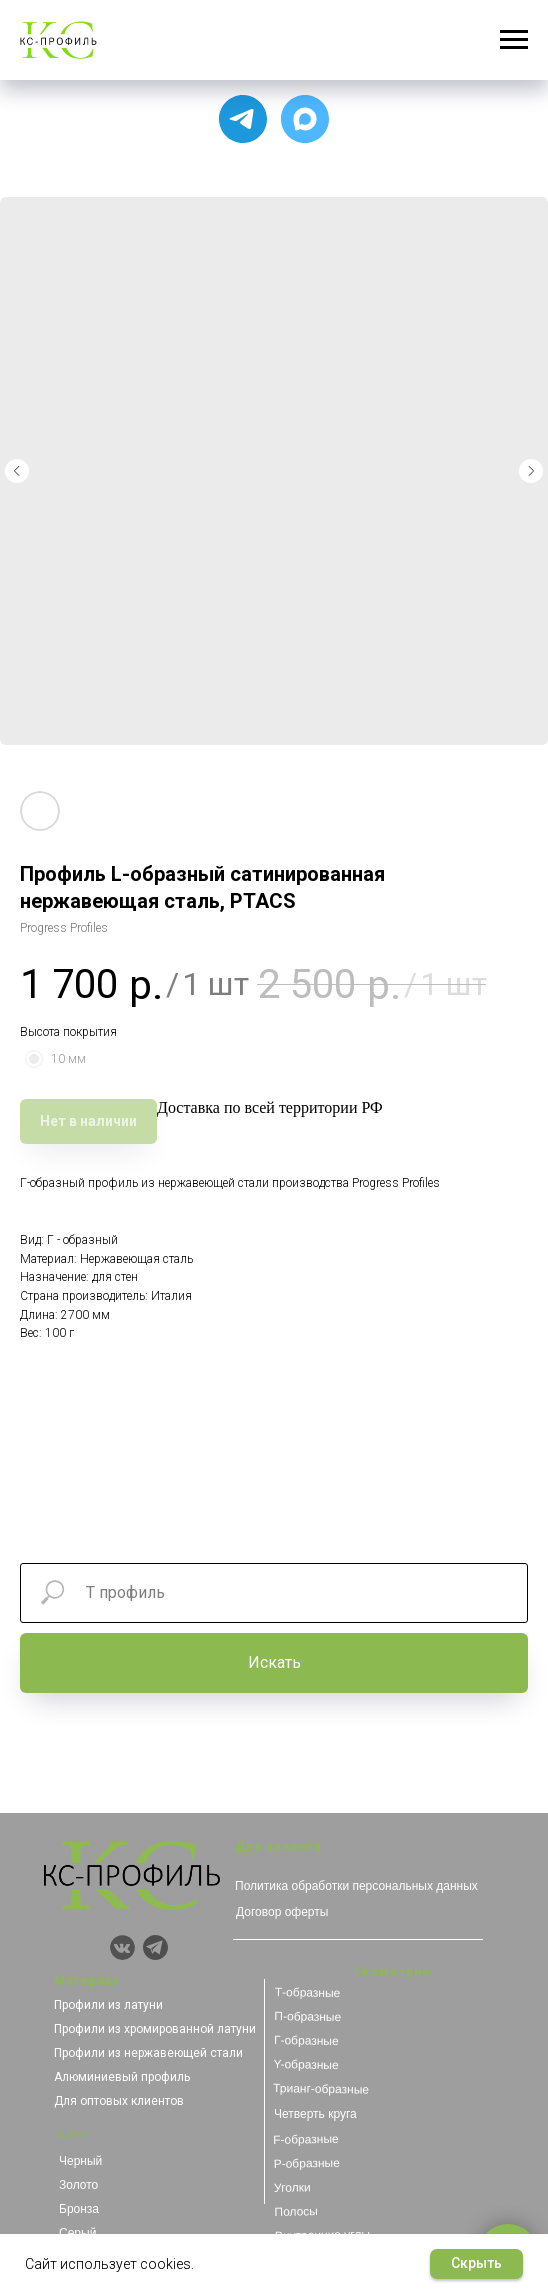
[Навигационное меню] (514, 40)
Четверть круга (315, 2114)
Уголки (292, 2187)
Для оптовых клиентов (119, 2101)
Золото (78, 2185)
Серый (77, 2233)
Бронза (79, 2209)
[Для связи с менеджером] (243, 119)
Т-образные (308, 1992)
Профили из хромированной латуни (155, 2029)
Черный (80, 2161)
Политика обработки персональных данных (356, 1886)
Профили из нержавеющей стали (148, 2053)
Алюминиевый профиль (122, 2077)
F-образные (306, 2139)
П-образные (307, 2016)
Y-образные (305, 2064)
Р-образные (306, 2163)
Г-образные (306, 2040)
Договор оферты (282, 1912)
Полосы (296, 2211)
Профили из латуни (108, 2005)
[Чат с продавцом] (305, 119)
